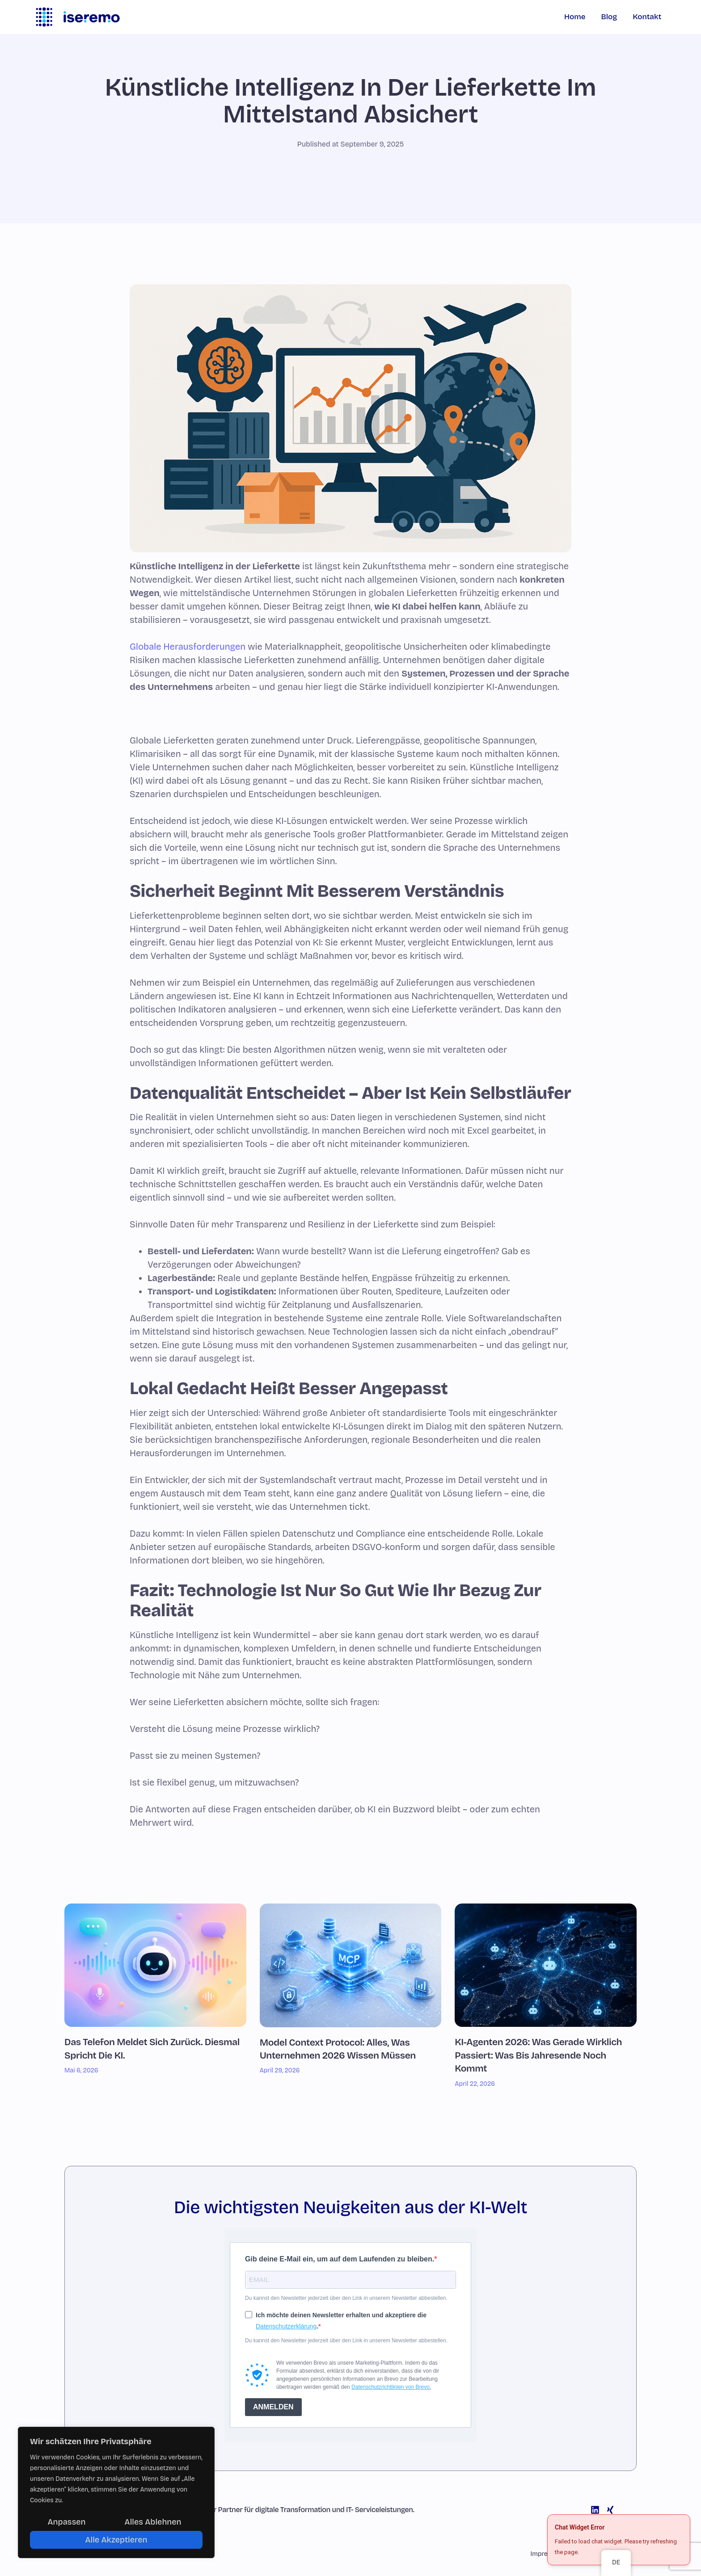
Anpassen (67, 2522)
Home (575, 16)
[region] (116, 2492)
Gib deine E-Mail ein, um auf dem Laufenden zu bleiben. (339, 2259)
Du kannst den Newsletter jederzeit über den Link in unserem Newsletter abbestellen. (346, 2298)
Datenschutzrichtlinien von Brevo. (391, 2387)
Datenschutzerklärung (286, 2326)
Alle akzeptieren (116, 2540)
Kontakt (647, 16)
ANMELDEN (273, 2407)
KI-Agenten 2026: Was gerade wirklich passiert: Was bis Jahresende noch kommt (538, 2055)
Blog (609, 16)
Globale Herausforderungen (187, 646)
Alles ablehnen (153, 2522)
